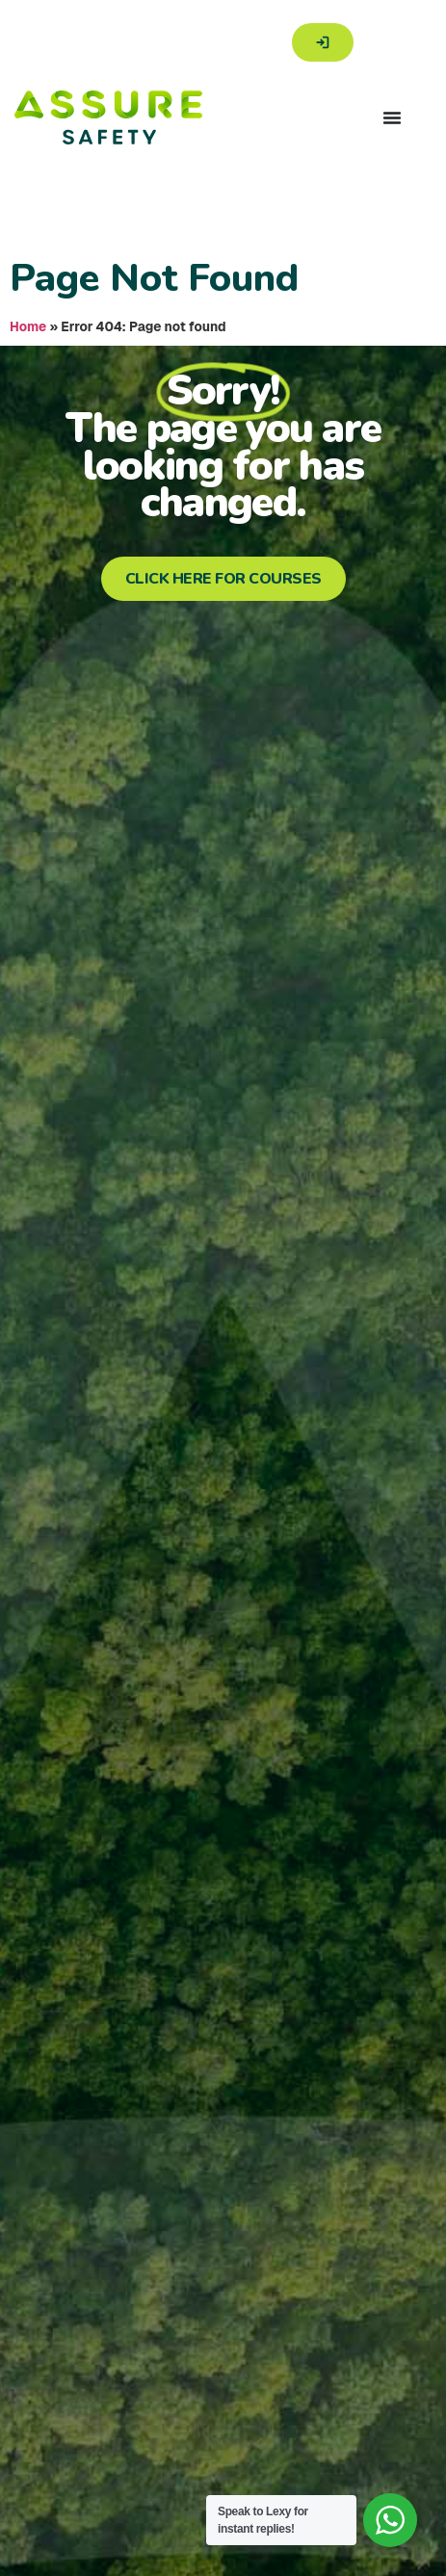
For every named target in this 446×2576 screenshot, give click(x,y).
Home (28, 326)
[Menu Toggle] (392, 117)
